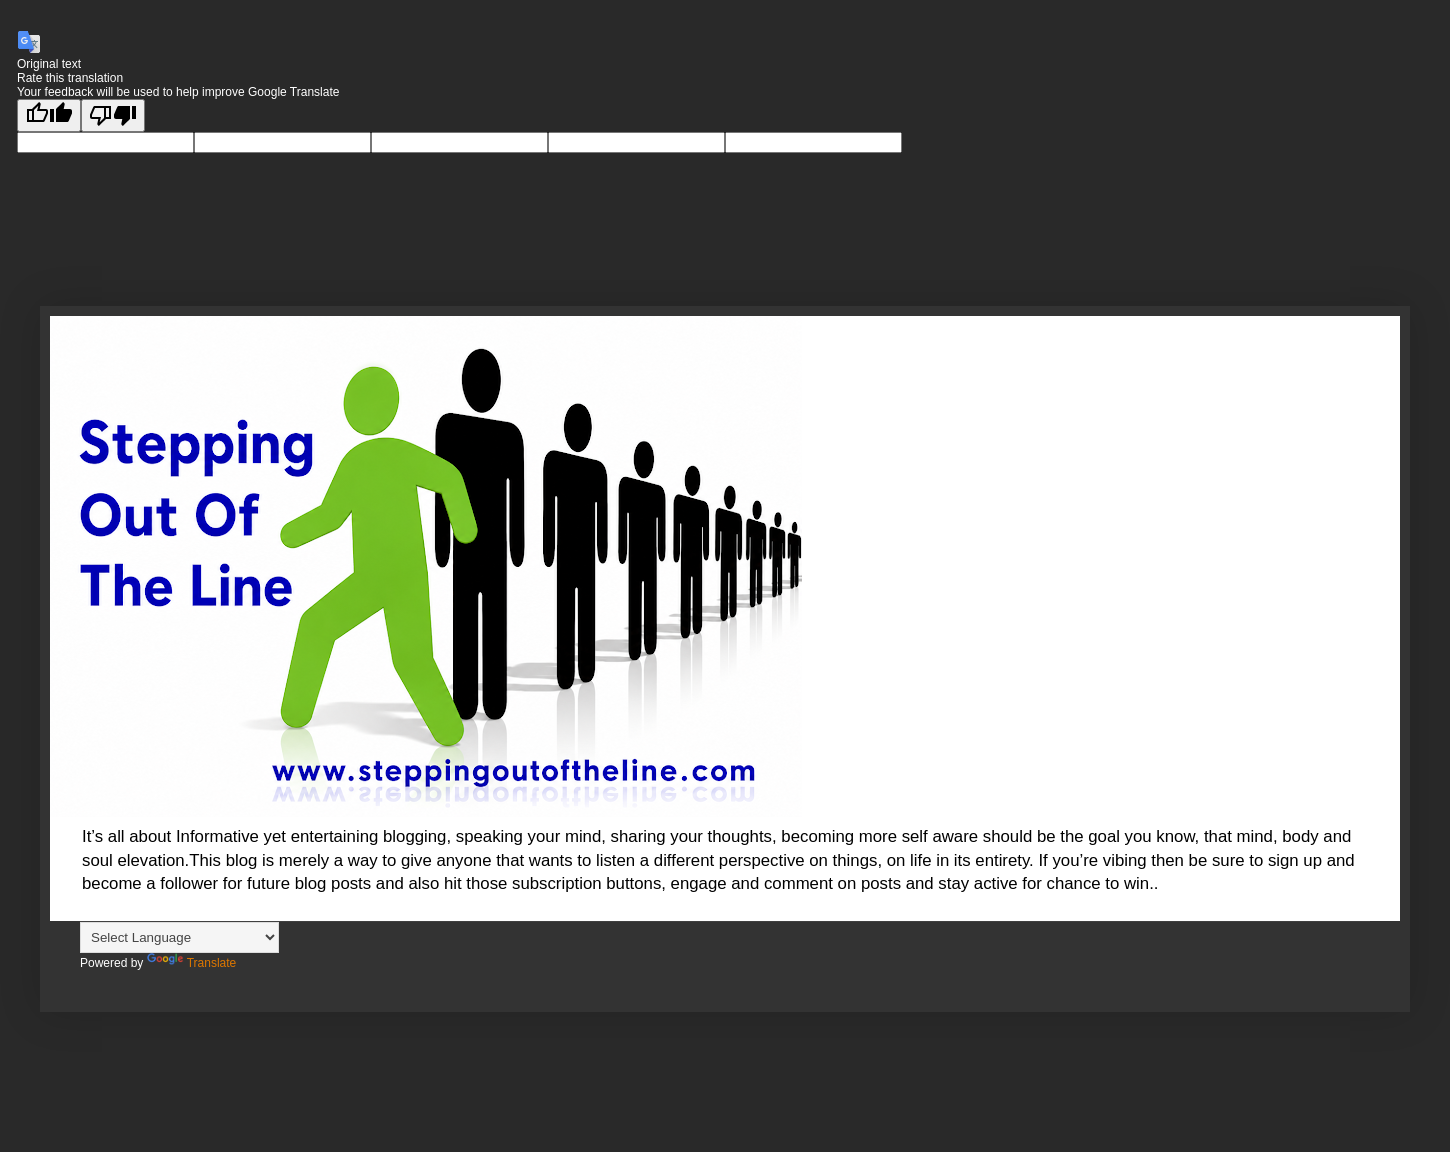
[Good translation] (49, 115)
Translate (192, 963)
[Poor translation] (113, 115)
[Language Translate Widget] (179, 937)
